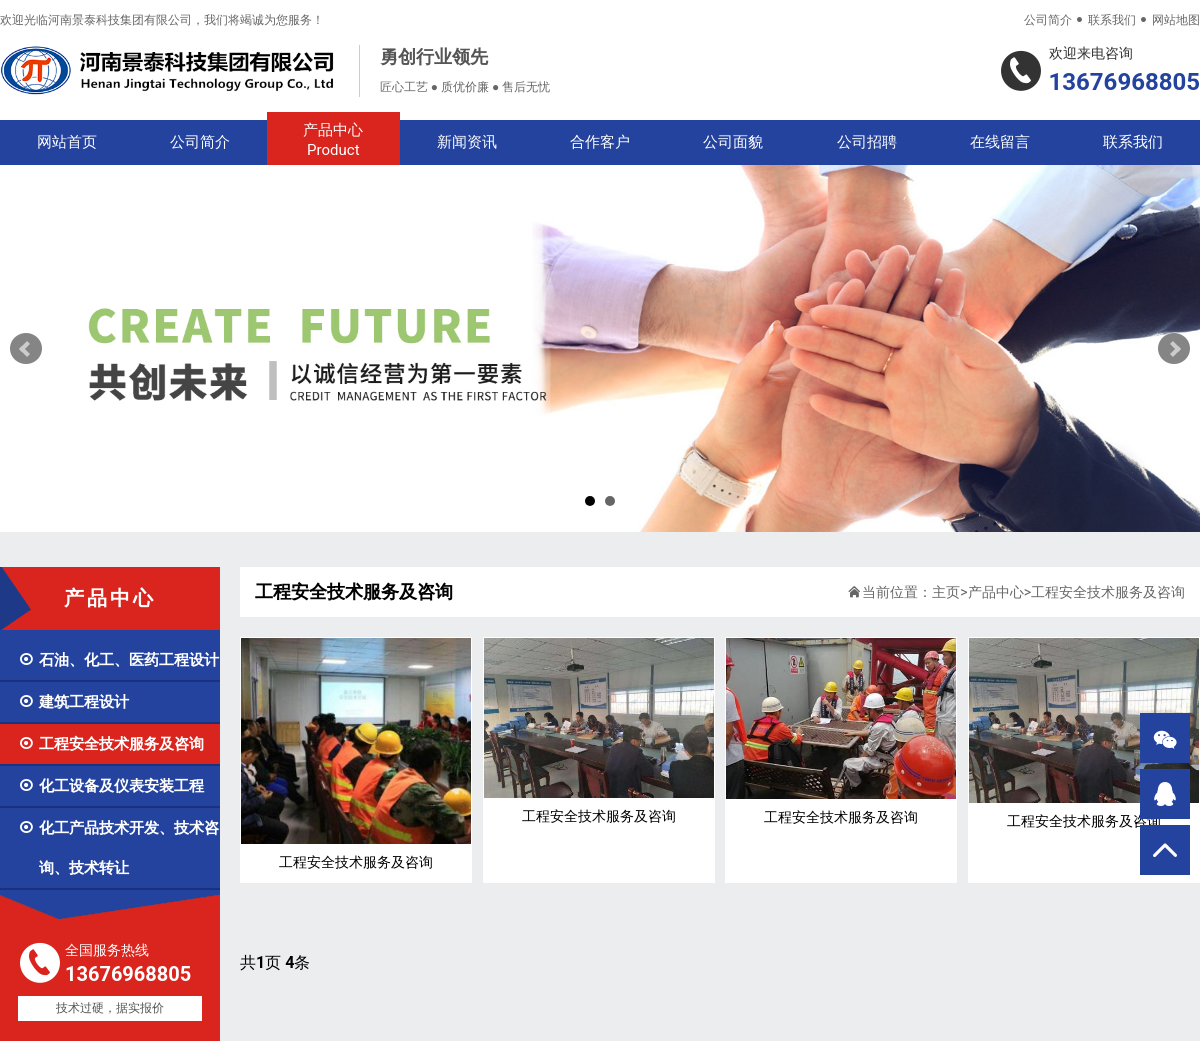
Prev (26, 349)
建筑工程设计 (73, 702)
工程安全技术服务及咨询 (111, 744)
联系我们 (1112, 20)
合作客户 (600, 142)
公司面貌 (733, 142)
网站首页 (67, 142)
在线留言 (1000, 142)
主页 (946, 592)
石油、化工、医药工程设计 (118, 660)
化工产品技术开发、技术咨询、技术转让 (118, 848)
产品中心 (333, 140)
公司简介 (1048, 20)
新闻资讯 (467, 142)
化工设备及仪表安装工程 (111, 786)
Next (1174, 349)
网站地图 (1176, 20)
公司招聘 (867, 142)
